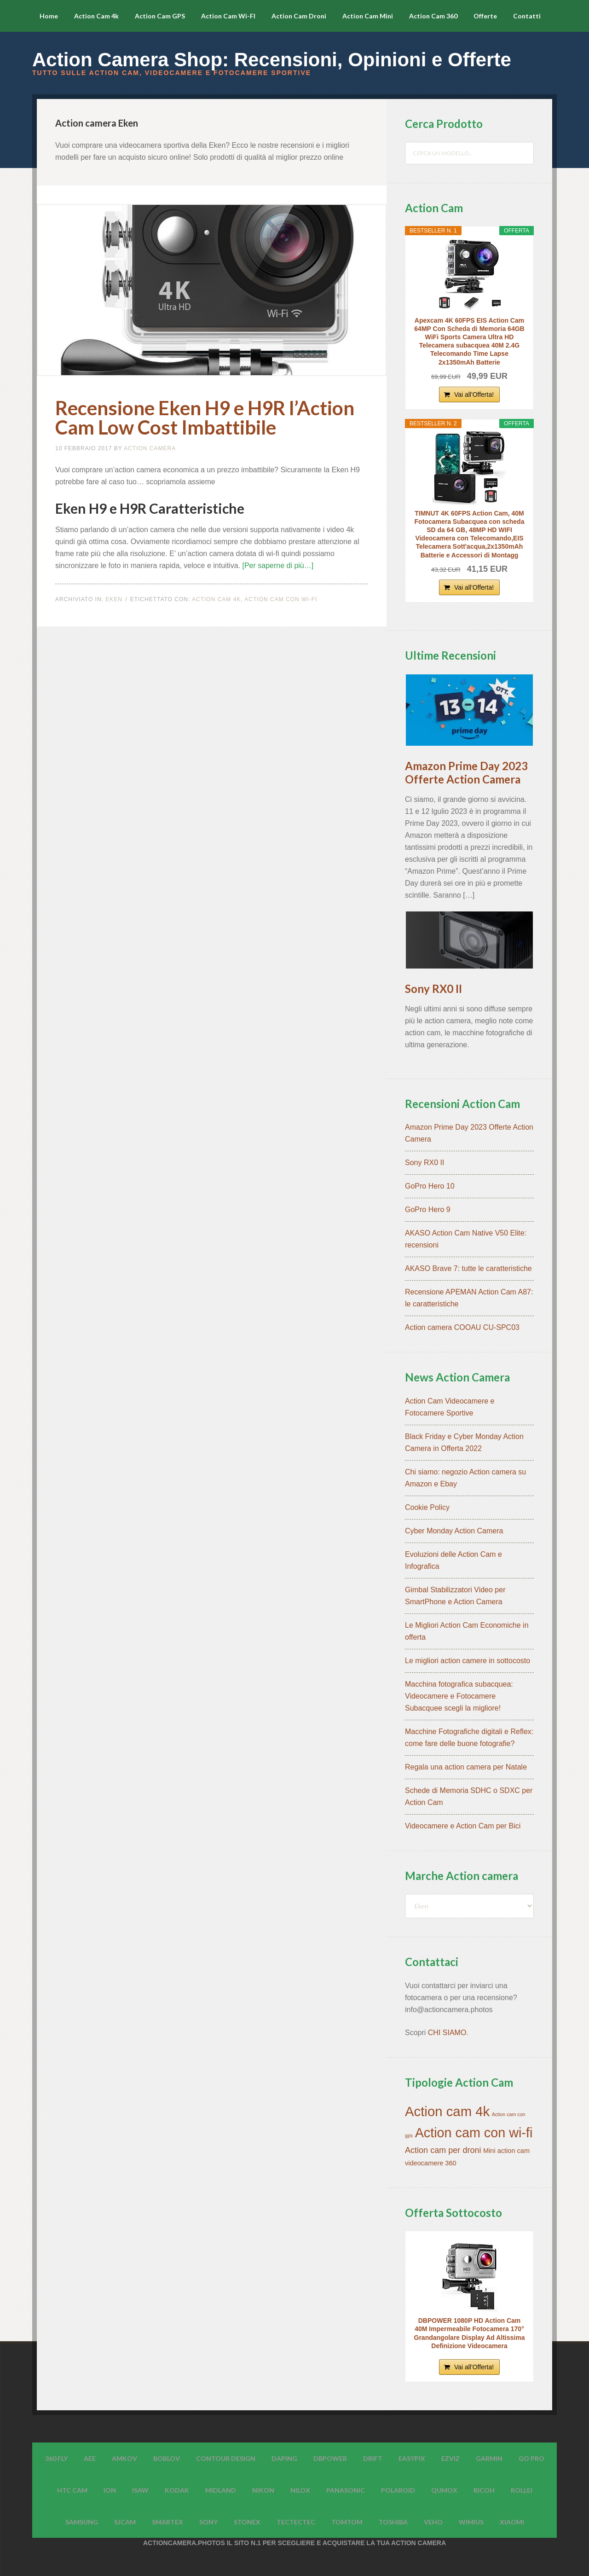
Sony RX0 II (433, 988)
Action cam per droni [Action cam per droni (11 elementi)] (443, 2150)
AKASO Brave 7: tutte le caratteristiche (468, 1268)
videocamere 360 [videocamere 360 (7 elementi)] (430, 2163)
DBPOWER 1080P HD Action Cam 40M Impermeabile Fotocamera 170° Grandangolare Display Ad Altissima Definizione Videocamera (469, 2333)
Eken (113, 599)
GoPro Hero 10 (430, 1186)
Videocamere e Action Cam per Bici (462, 1826)
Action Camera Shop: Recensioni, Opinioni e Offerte (271, 59)
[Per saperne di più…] (277, 565)
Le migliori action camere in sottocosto (467, 1661)
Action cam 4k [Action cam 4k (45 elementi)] (447, 2111)
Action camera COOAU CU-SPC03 (462, 1327)
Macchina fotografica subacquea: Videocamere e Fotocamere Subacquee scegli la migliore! (459, 1696)
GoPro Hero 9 (427, 1209)
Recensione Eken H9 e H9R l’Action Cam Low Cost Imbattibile (204, 417)
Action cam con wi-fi (280, 599)
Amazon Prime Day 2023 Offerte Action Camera (466, 772)
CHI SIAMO (447, 2032)
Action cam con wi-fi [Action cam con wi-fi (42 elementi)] (474, 2132)
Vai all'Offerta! (474, 394)
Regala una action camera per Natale (466, 1767)
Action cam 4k (216, 599)
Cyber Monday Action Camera (454, 1531)
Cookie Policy (427, 1507)
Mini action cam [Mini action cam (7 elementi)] (506, 2150)
